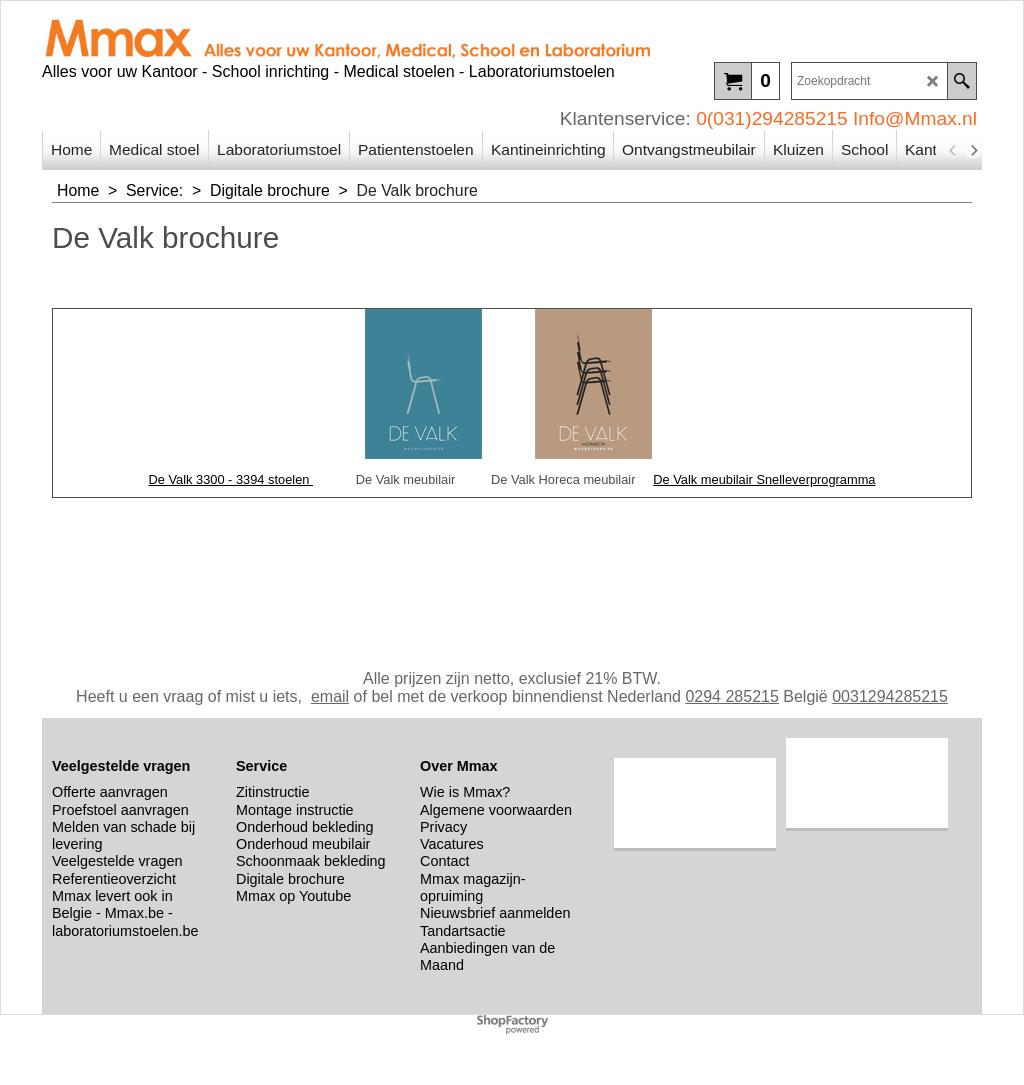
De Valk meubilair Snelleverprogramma (764, 479)
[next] (973, 150)
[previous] (953, 150)
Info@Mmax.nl (915, 118)
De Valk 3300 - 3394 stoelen (230, 479)
